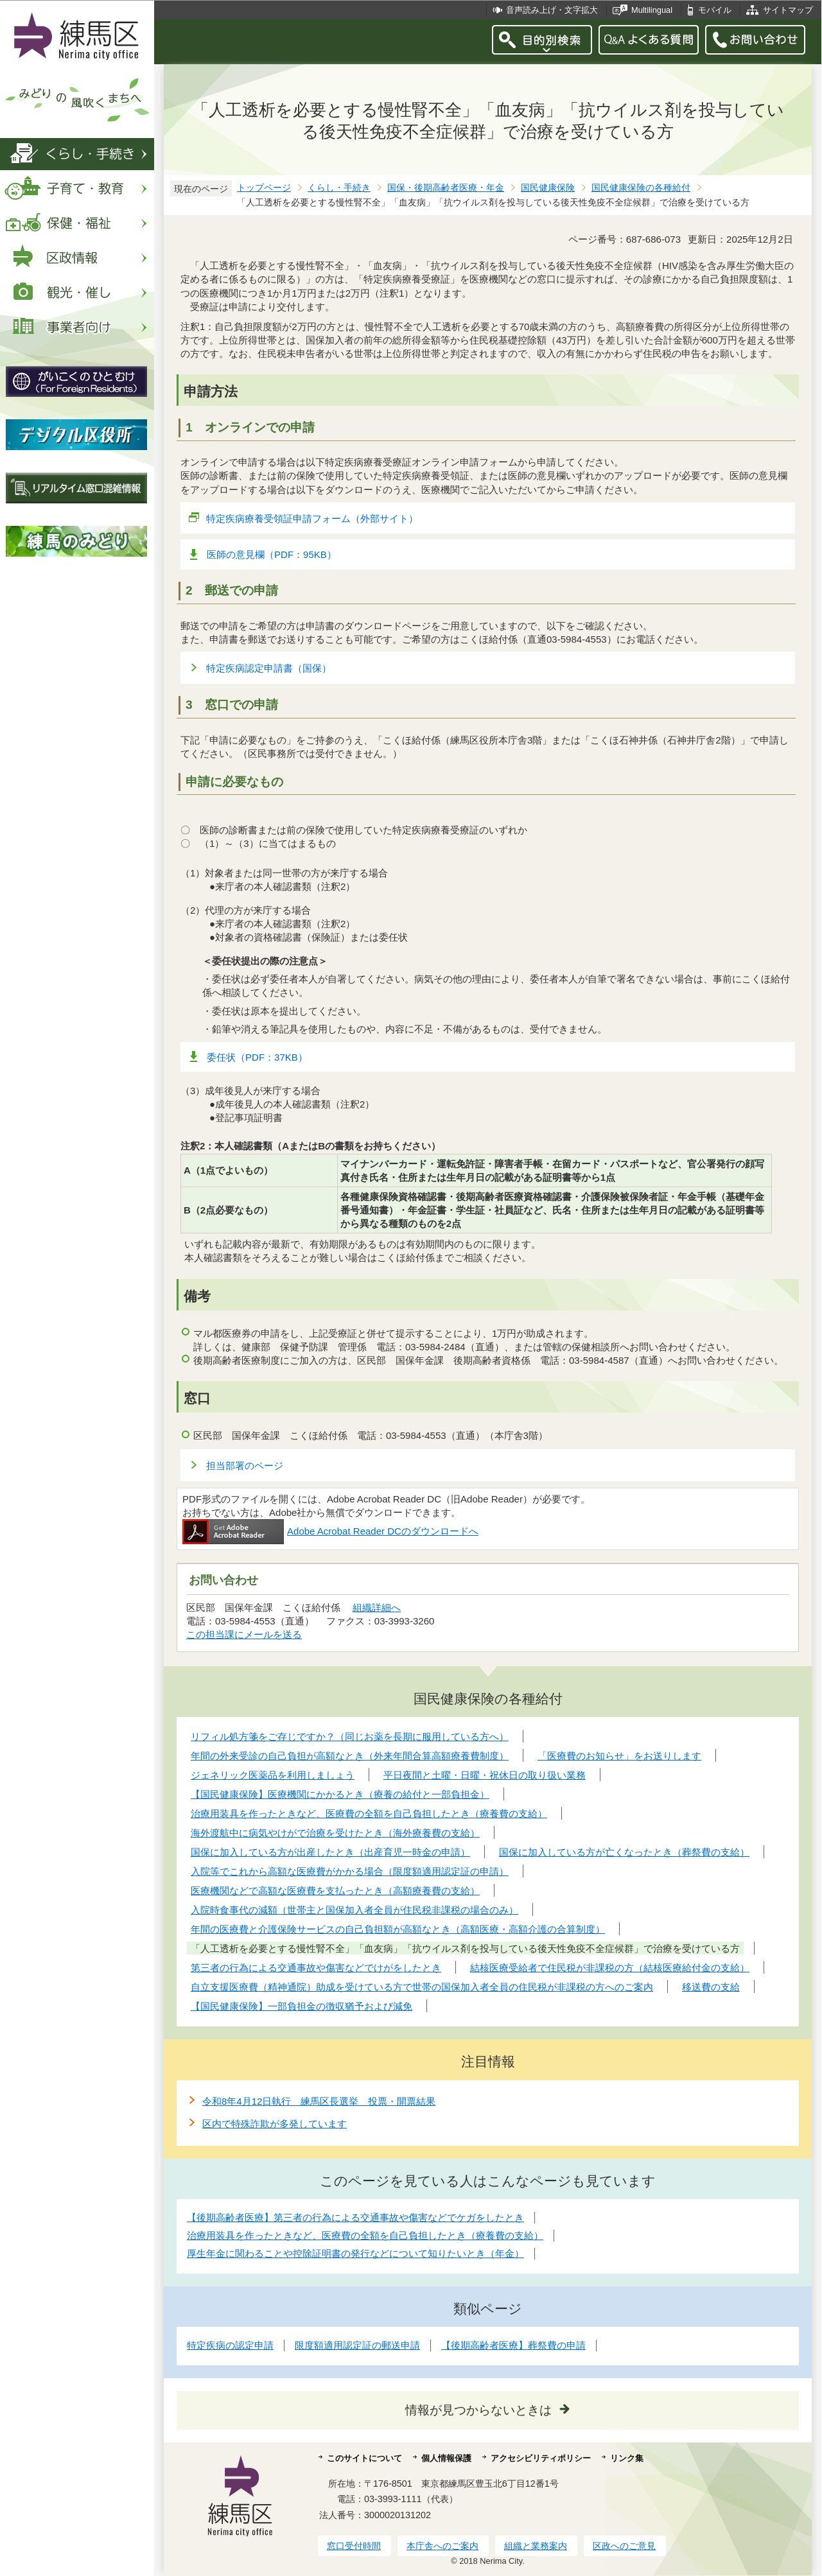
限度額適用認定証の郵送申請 (357, 2345)
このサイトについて (364, 2458)
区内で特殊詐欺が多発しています (274, 2123)
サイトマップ (788, 10)
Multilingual (651, 10)
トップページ (264, 188)
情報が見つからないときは (478, 2410)
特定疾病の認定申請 (230, 2345)
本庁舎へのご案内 (442, 2546)
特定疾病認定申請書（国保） (268, 668)
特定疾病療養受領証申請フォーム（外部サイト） (312, 518)
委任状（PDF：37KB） (257, 1057)
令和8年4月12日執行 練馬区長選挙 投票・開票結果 (318, 2101)
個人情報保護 (446, 2458)
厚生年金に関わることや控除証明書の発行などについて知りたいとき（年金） (355, 2253)
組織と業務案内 (535, 2546)
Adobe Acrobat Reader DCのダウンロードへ (330, 1531)
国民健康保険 (548, 188)
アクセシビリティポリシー (541, 2458)
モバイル (714, 10)
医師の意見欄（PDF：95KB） (272, 554)
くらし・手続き (339, 188)
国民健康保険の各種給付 (640, 188)
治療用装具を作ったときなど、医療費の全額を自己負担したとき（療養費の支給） (365, 2235)
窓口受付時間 (354, 2546)
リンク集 (626, 2458)
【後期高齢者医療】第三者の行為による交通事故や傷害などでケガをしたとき (355, 2217)
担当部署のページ (244, 1465)
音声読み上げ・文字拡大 (552, 10)
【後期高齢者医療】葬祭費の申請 (513, 2345)
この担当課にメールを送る (244, 1634)
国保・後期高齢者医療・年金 (445, 188)
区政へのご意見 (624, 2546)
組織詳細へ (377, 1607)
